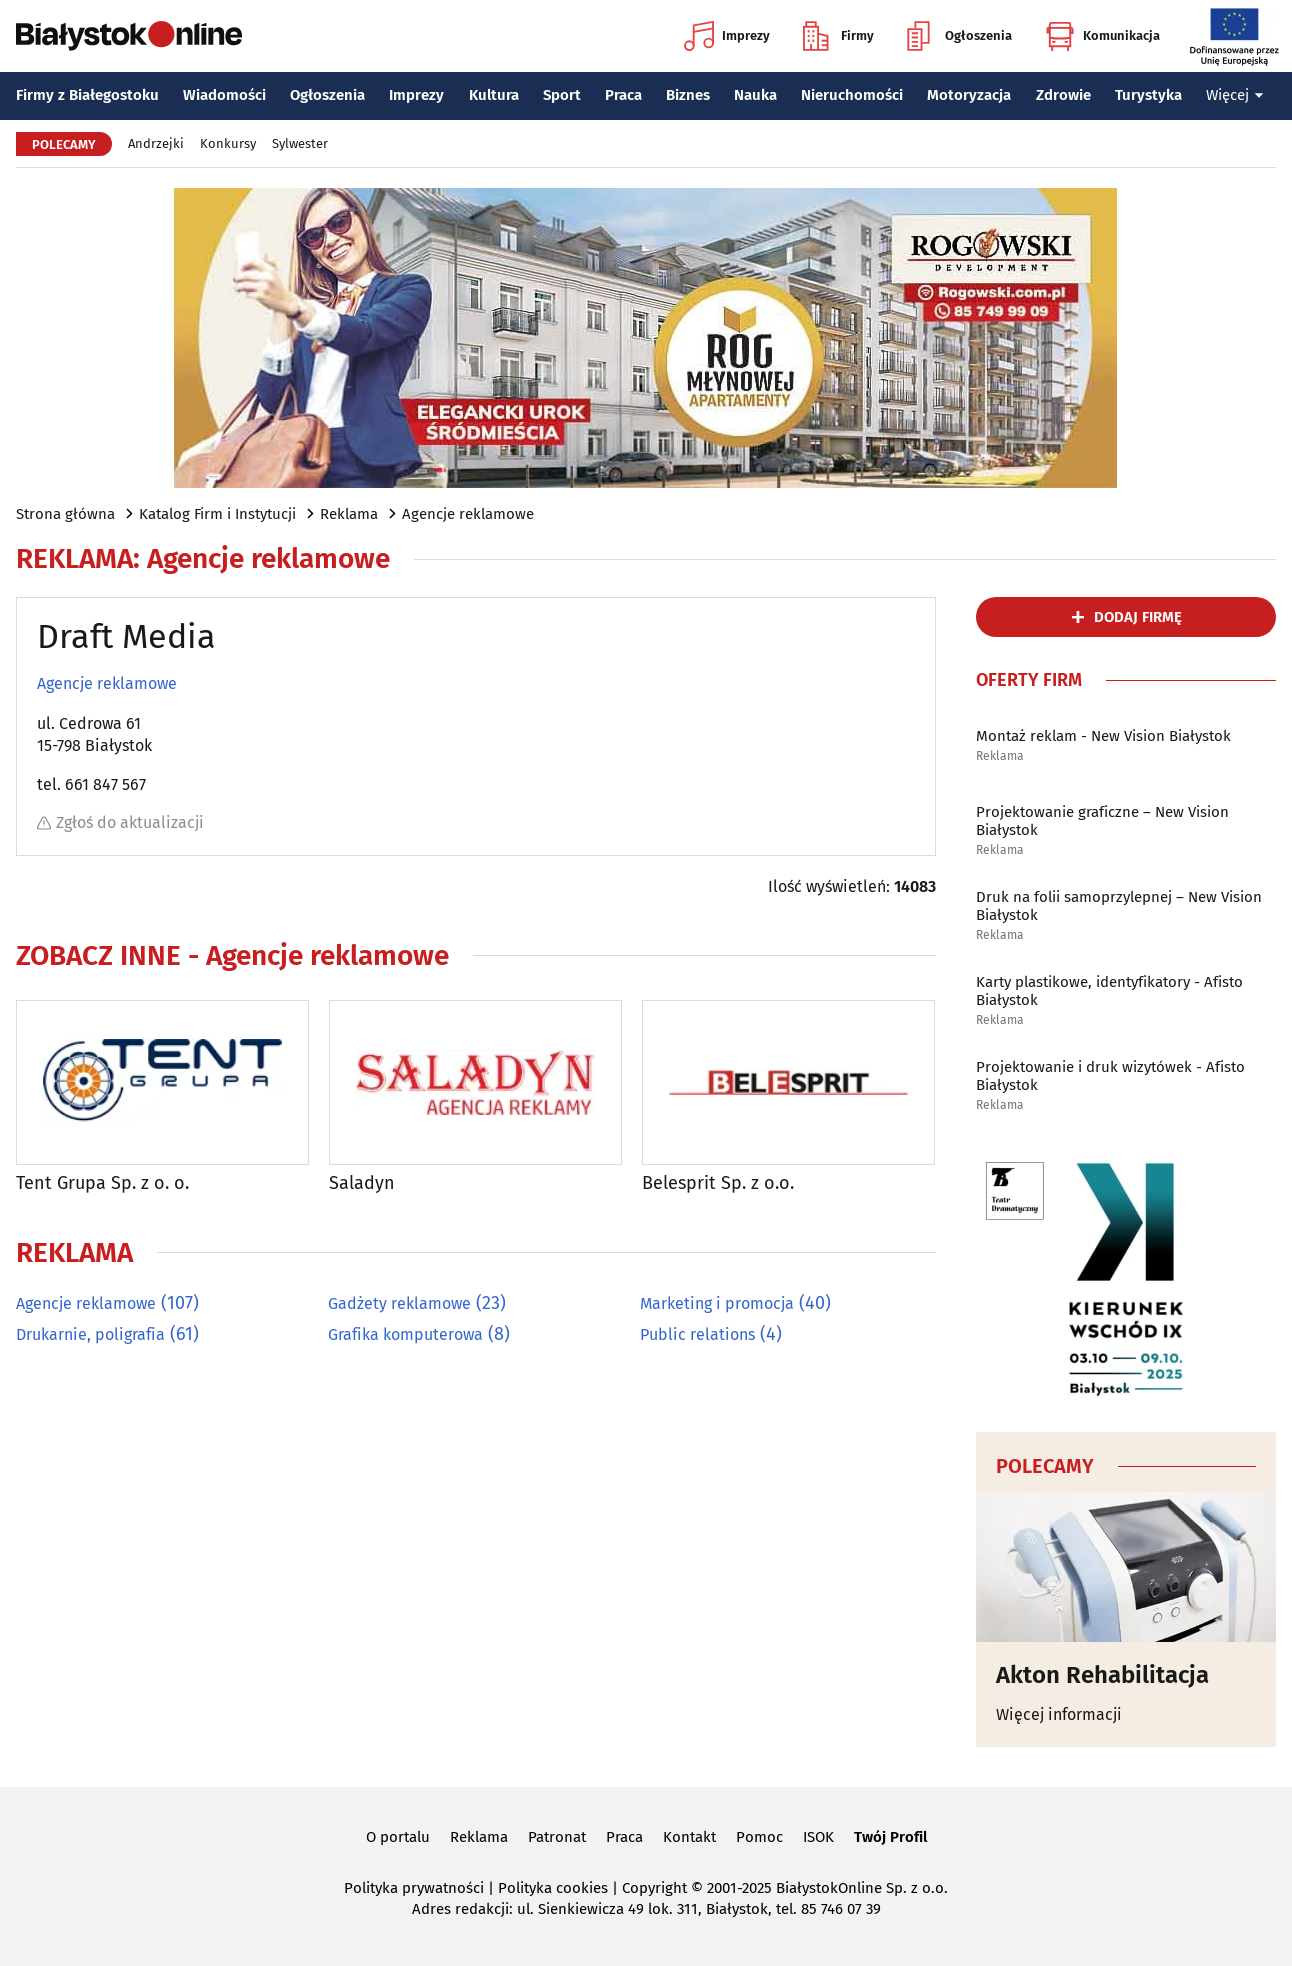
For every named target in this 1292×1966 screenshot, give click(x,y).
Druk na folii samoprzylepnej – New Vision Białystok (1119, 906)
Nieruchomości (852, 95)
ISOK (818, 1837)
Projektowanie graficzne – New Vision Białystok (1102, 821)
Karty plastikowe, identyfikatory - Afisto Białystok (1109, 991)
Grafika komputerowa (405, 1333)
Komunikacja (1102, 36)
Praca (623, 95)
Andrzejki (156, 143)
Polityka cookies (553, 1888)
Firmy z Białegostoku (87, 95)
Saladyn (362, 1183)
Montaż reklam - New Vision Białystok (1103, 736)
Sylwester (300, 143)
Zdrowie (1063, 95)
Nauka (755, 95)
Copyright (654, 1888)
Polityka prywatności (414, 1888)
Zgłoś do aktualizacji (120, 822)
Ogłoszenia (959, 36)
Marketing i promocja (717, 1303)
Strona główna (65, 514)
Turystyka (1148, 95)
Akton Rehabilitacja (1102, 1675)
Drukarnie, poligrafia (90, 1333)
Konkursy (228, 143)
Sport (562, 95)
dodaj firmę (1138, 617)
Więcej (1235, 95)
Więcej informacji (1059, 1714)
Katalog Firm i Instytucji (217, 514)
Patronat (557, 1837)
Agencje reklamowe (468, 514)
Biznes (688, 95)
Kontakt (689, 1837)
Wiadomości (224, 95)
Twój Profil (890, 1837)
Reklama (349, 514)
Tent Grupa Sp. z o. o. (102, 1183)
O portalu (398, 1837)
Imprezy (727, 36)
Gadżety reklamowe (399, 1303)
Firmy (838, 36)
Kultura (494, 95)
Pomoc (759, 1837)
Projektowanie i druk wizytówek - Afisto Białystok (1110, 1076)
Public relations (697, 1333)
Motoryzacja (969, 95)
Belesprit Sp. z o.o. (718, 1183)
